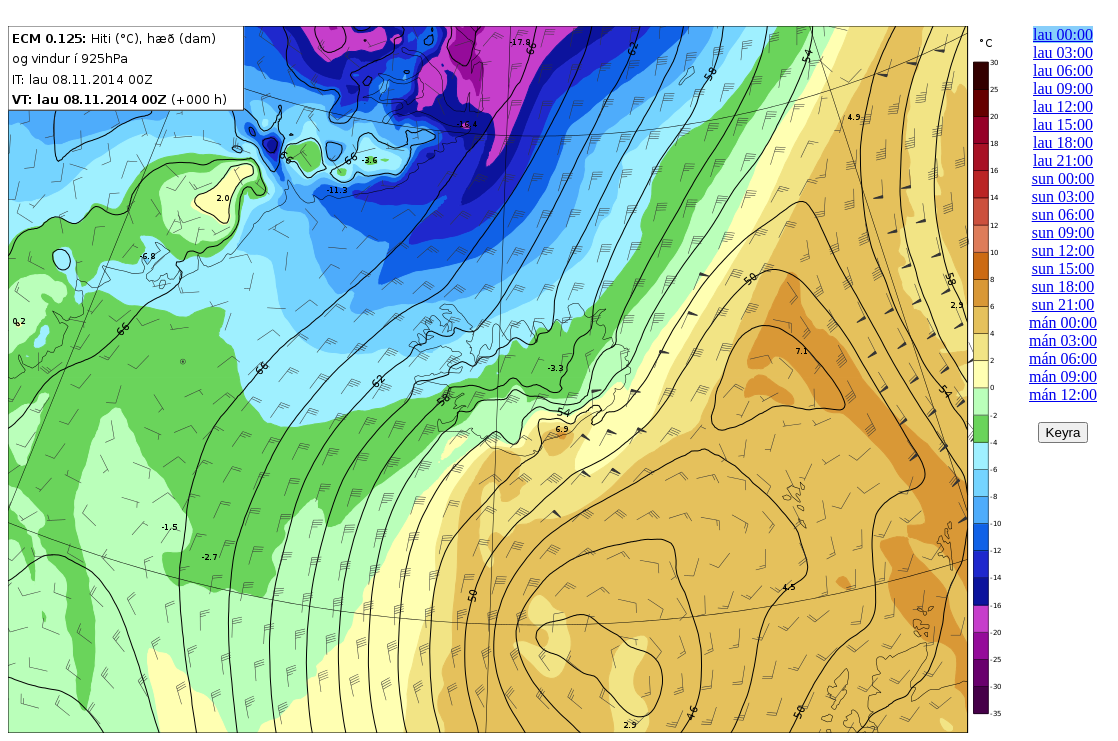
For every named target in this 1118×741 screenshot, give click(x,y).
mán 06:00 (1063, 358)
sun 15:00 (1063, 268)
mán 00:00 (1063, 322)
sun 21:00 (1063, 304)
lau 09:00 (1063, 88)
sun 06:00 (1063, 214)
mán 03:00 (1063, 340)
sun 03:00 (1063, 196)
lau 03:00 (1063, 52)
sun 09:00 (1063, 232)
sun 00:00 (1063, 178)
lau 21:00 (1063, 160)
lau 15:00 (1063, 124)
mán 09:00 (1063, 376)
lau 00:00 (1063, 34)
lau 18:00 (1063, 142)
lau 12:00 (1063, 106)
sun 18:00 (1063, 286)
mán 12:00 (1063, 394)
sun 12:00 (1063, 250)
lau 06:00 (1063, 70)
